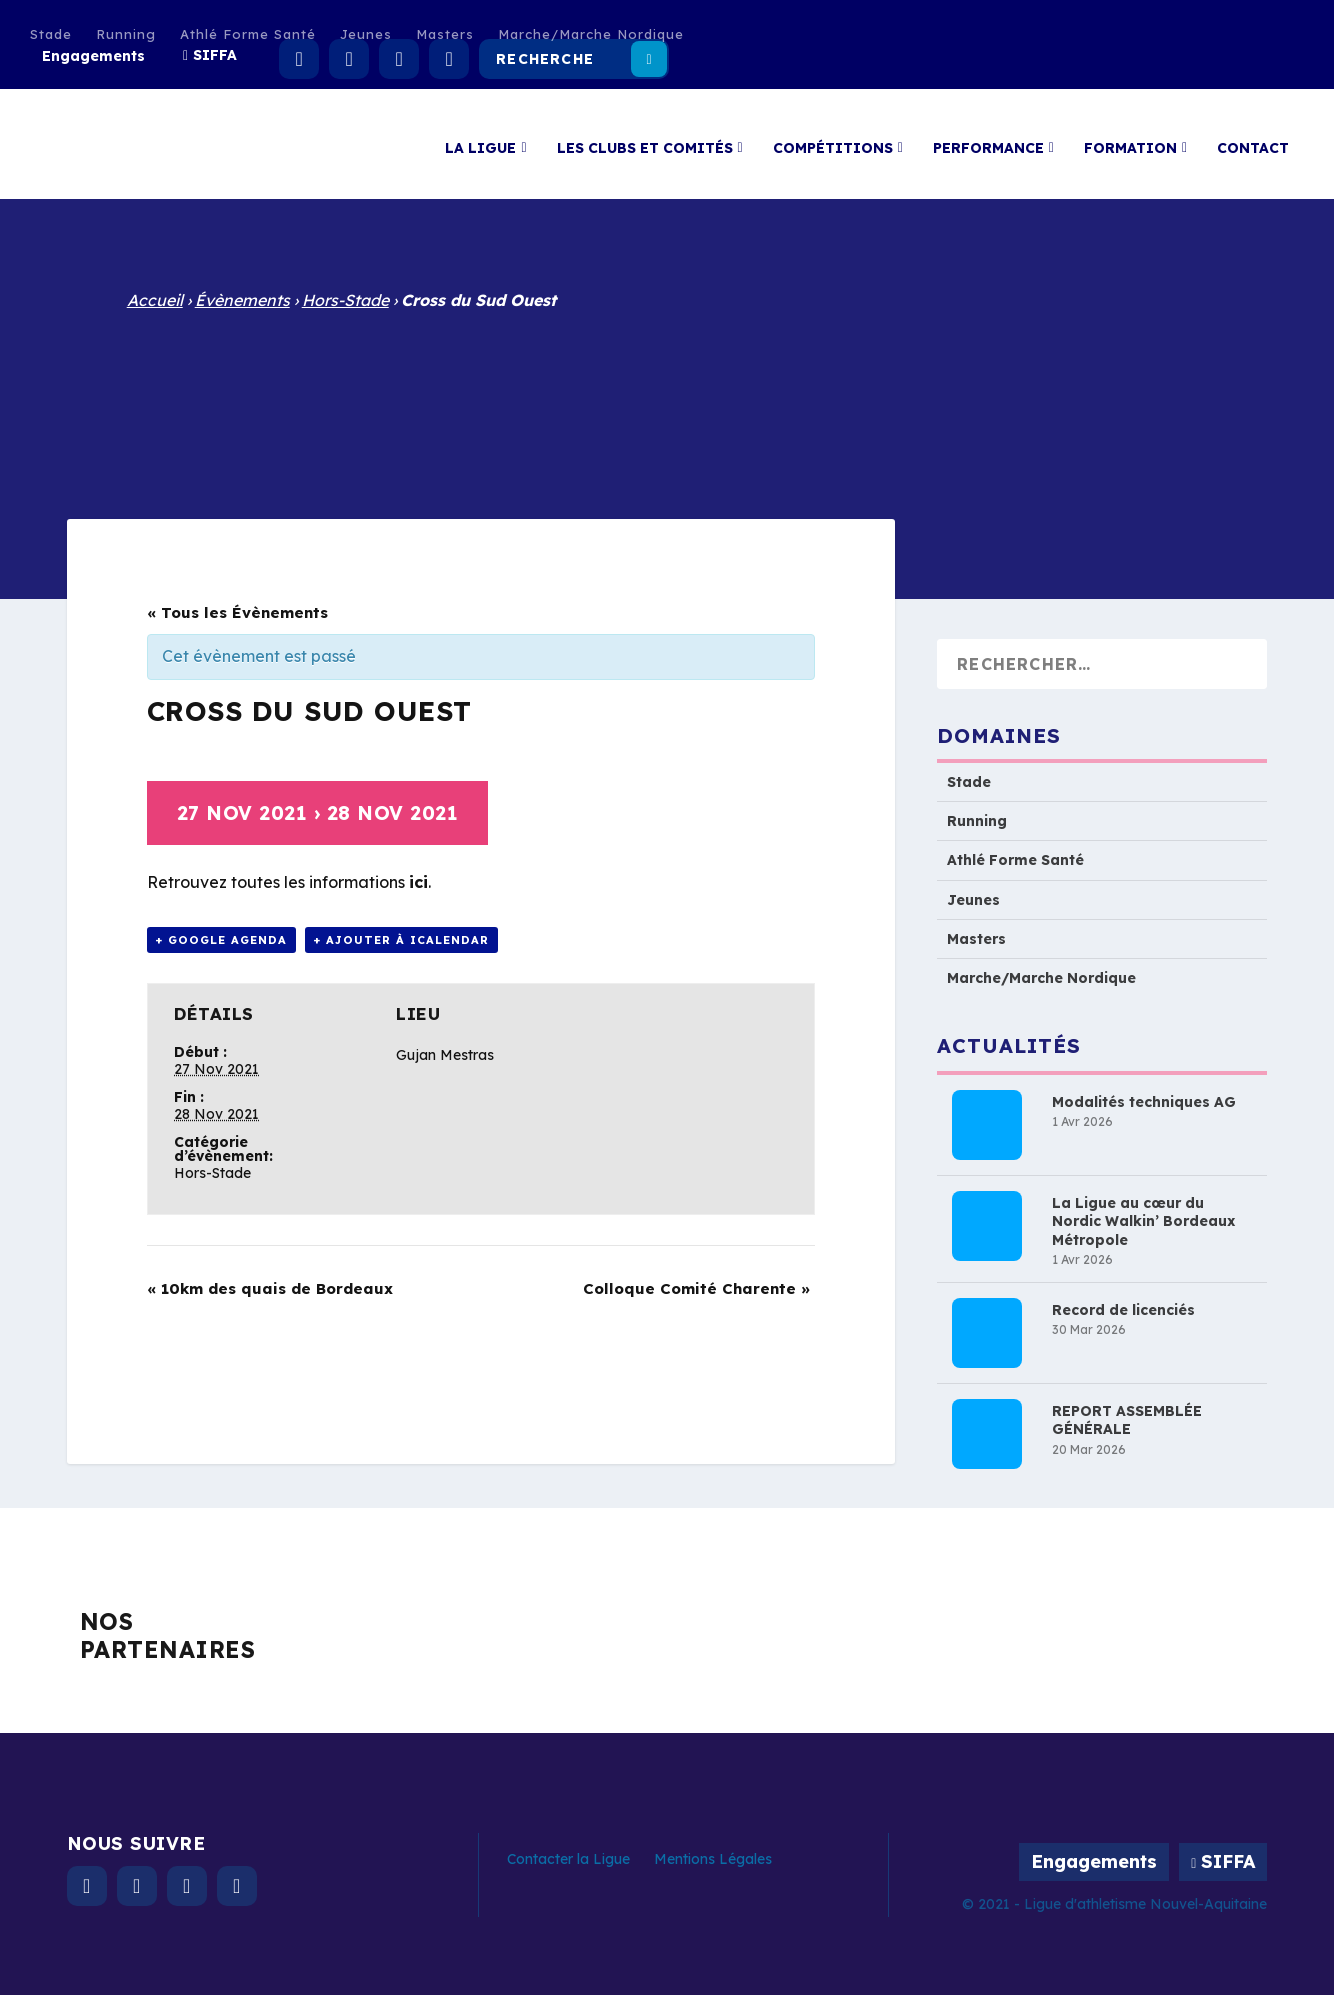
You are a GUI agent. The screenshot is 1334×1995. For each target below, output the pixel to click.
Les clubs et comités (645, 138)
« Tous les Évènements (237, 602)
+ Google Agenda (221, 930)
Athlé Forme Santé (248, 34)
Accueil (155, 290)
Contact (1253, 138)
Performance (988, 138)
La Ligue (480, 138)
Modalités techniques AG (1144, 1092)
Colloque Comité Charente (696, 1278)
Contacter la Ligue (568, 1849)
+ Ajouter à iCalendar (401, 930)
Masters (445, 34)
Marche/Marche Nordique (591, 34)
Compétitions (833, 138)
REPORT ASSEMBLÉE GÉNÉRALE (1127, 1410)
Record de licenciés (1123, 1300)
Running (126, 34)
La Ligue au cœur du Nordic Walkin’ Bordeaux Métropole (1143, 1211)
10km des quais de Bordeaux (270, 1278)
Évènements (242, 290)
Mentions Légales (713, 1849)
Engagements (93, 56)
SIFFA (215, 55)
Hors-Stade (345, 290)
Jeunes (366, 34)
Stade (51, 34)
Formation (1130, 138)
